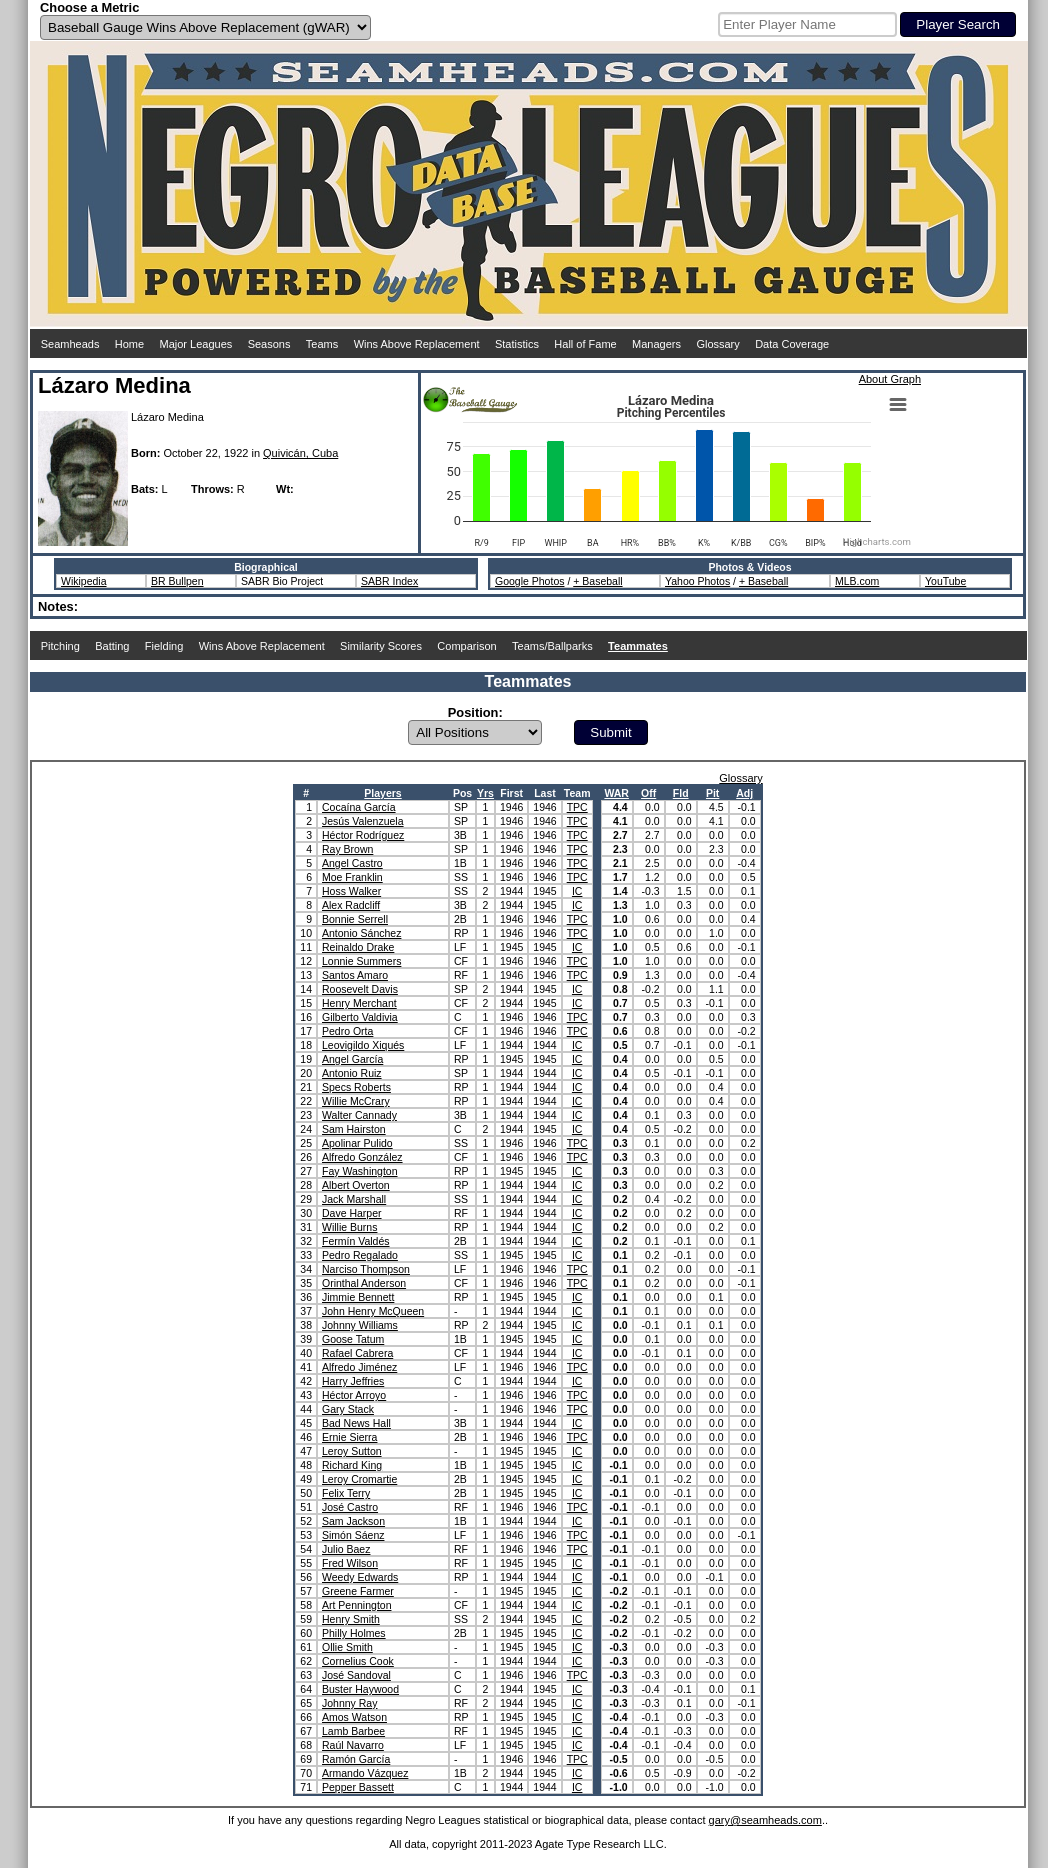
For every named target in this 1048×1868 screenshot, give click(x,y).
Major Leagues (196, 344)
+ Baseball (597, 581)
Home (129, 344)
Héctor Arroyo (354, 1395)
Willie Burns (349, 1227)
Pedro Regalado (360, 1255)
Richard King (352, 1465)
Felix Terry (346, 1493)
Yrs (485, 793)
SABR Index (389, 581)
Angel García (352, 1059)
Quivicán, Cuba (300, 453)
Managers (656, 344)
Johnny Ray (349, 1703)
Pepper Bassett (358, 1787)
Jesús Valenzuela (363, 821)
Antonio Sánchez (361, 933)
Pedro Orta (347, 1031)
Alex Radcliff (351, 905)
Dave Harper (352, 1213)
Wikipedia (84, 581)
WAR (616, 793)
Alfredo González (362, 1157)
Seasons (269, 344)
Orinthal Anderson (364, 1283)
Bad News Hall (356, 1423)
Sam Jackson (353, 1521)
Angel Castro (352, 863)
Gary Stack (348, 1409)
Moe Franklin (352, 877)
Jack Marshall (354, 1199)
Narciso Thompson (366, 1269)
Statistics (517, 344)
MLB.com (857, 581)
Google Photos (529, 581)
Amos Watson (354, 1717)
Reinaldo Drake (358, 947)
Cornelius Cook (358, 1661)
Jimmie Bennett (358, 1297)
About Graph (890, 379)
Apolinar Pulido (357, 1143)
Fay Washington (359, 1171)
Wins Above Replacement (417, 344)
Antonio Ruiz (352, 1073)
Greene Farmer (358, 1591)
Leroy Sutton (352, 1451)
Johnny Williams (360, 1325)
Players (382, 793)
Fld (681, 793)
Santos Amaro (355, 975)
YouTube (945, 581)
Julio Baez (346, 1549)
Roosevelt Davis (360, 989)
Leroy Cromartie (359, 1479)
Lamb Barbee (353, 1731)
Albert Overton (356, 1185)
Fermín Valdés (356, 1241)
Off (648, 793)
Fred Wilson (350, 1563)
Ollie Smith (347, 1647)
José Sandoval (356, 1675)
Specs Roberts (356, 1087)
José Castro (350, 1507)
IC (577, 891)
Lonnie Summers (361, 961)
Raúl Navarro (353, 1745)
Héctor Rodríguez (363, 835)
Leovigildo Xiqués (363, 1045)
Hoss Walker (351, 891)
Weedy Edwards (360, 1577)
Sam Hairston (354, 1129)
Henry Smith (351, 1619)
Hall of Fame (585, 344)
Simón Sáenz (353, 1535)
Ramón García (356, 1759)
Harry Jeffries (353, 1381)
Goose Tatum (353, 1339)
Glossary (717, 344)
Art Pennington (356, 1605)
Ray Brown (347, 849)
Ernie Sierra (349, 1437)
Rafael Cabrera (357, 1353)
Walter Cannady (359, 1115)
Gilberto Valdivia (360, 1017)
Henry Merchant (359, 1003)
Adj (744, 793)
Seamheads (70, 344)
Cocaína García (359, 807)
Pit (712, 793)
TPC (577, 807)
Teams (322, 344)
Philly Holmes (354, 1633)
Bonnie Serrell (355, 919)
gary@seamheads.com (765, 1820)
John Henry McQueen (373, 1311)
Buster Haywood (360, 1689)
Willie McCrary (356, 1101)
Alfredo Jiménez (359, 1367)
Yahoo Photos (697, 581)
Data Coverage (792, 344)
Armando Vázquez (365, 1773)
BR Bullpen (177, 581)
